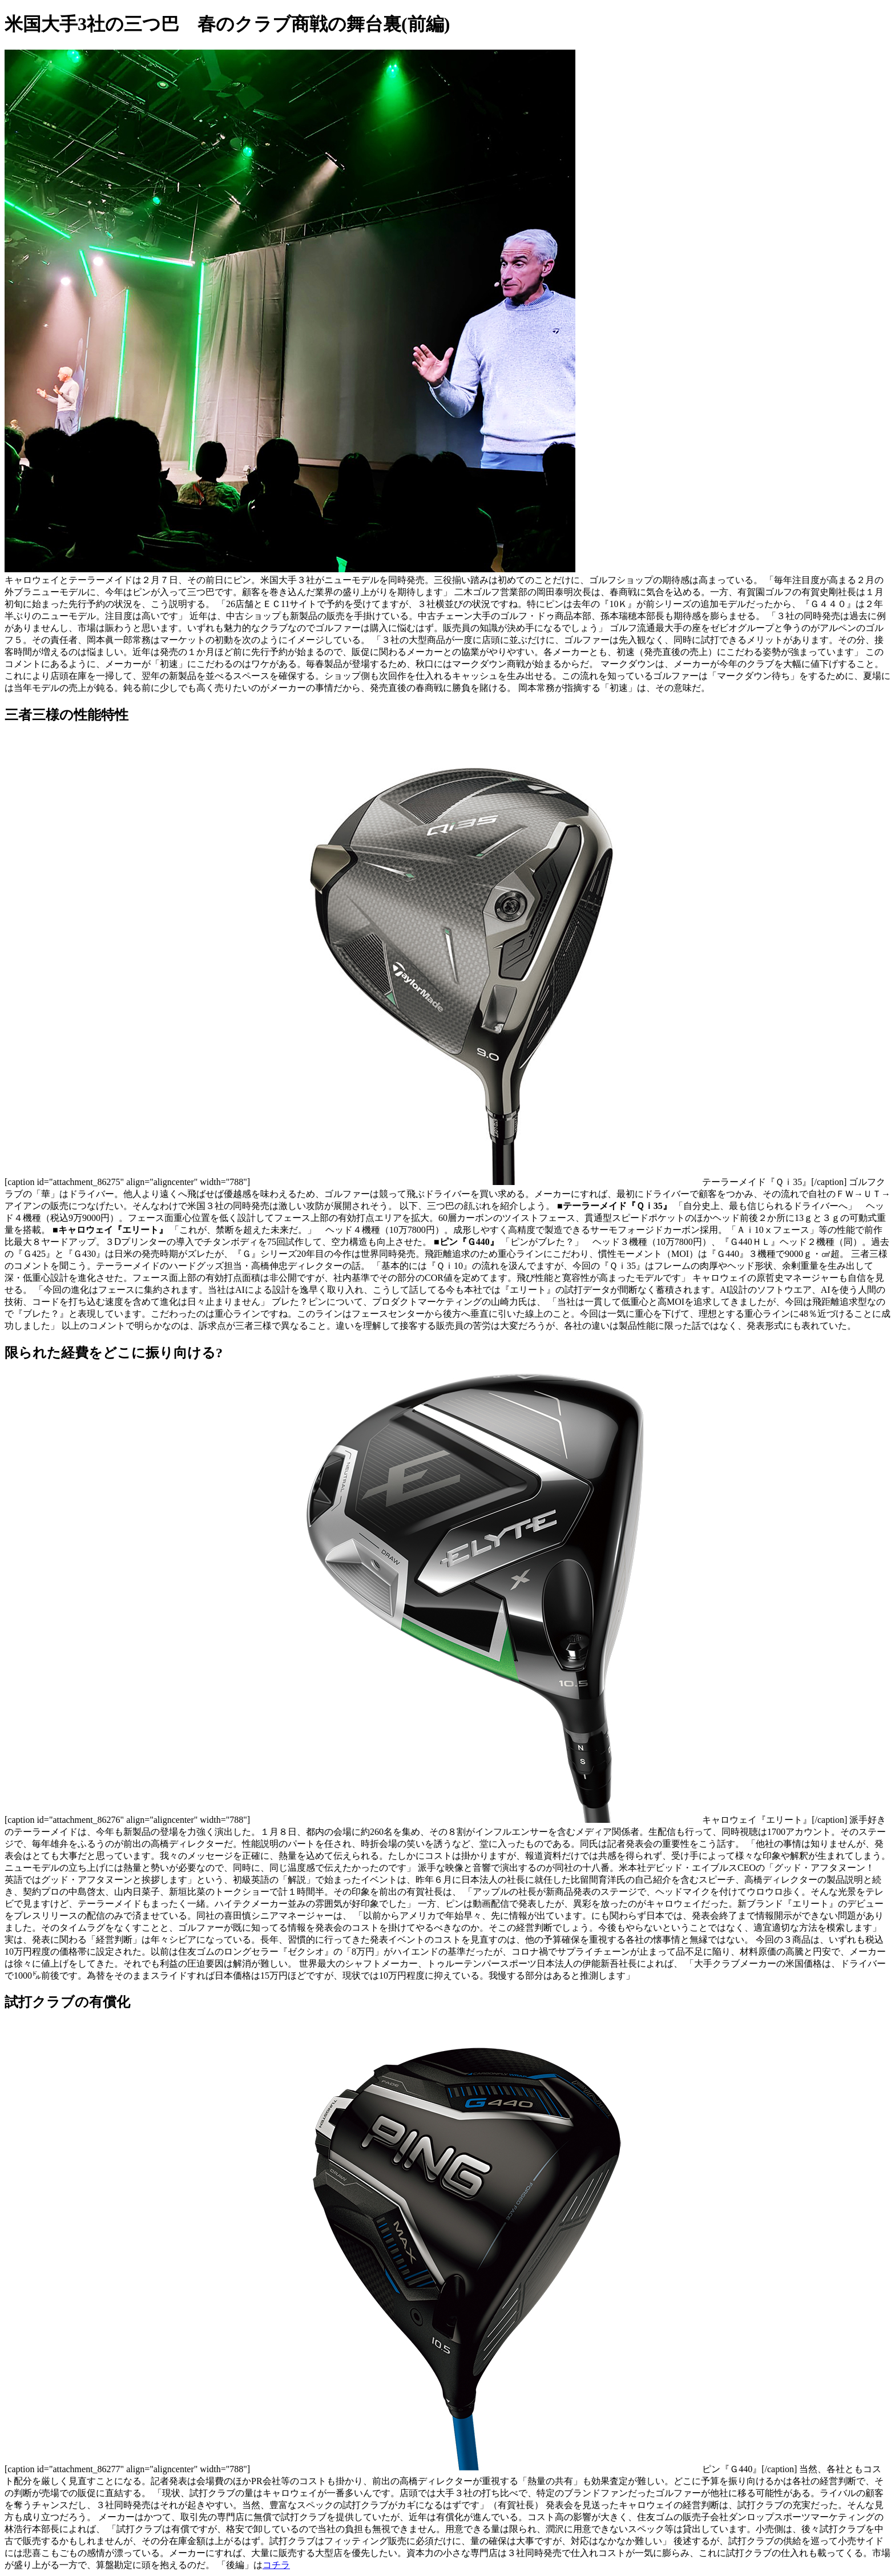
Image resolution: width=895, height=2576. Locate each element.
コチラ (276, 2565)
